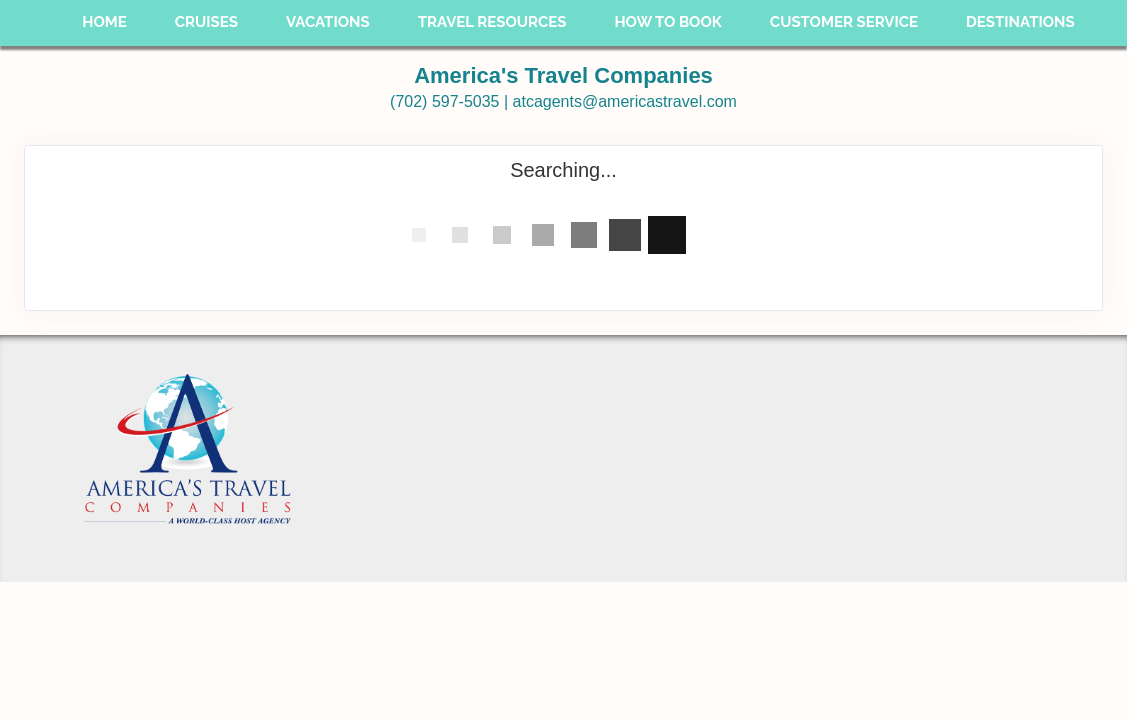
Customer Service (844, 22)
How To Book (667, 22)
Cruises (206, 22)
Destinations (1020, 22)
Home (104, 22)
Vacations (328, 22)
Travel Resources (492, 22)
